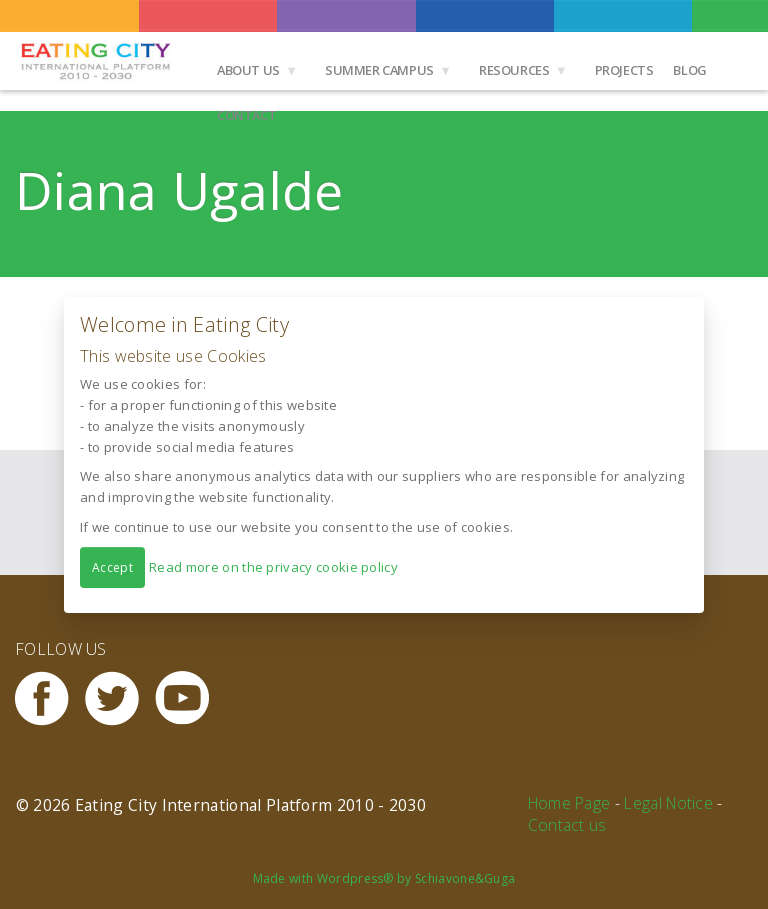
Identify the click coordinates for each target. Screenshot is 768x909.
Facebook (50, 698)
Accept (112, 566)
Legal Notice (668, 803)
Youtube (190, 698)
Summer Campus (379, 70)
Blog (689, 70)
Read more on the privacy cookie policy (273, 566)
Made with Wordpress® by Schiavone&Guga (384, 878)
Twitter (120, 698)
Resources (514, 70)
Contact (246, 115)
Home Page (569, 803)
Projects (624, 70)
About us (248, 70)
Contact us (567, 825)
